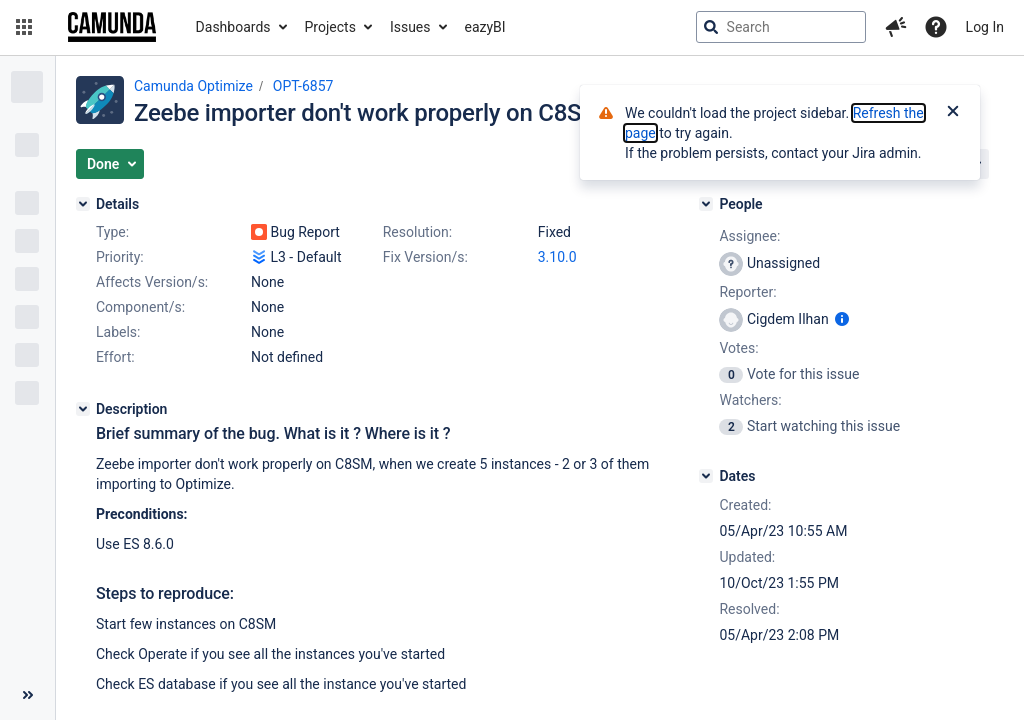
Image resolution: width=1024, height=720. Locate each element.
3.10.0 (557, 257)
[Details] (83, 204)
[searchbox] (781, 27)
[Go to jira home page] (112, 27)
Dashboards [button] (233, 27)
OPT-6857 (303, 86)
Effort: (115, 357)
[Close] (953, 113)
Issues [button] (410, 27)
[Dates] (706, 476)
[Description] (83, 409)
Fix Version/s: (425, 257)
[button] (24, 27)
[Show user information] (842, 319)
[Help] (936, 27)
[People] (706, 204)
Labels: (118, 332)
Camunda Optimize (193, 86)
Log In (985, 27)
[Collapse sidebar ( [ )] (27, 695)
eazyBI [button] (485, 27)
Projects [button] (330, 27)
